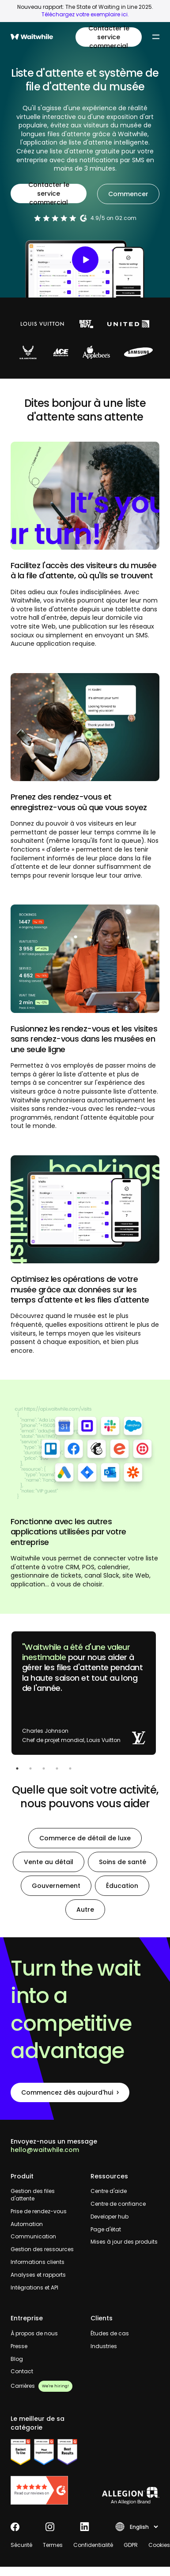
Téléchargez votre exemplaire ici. (85, 14)
